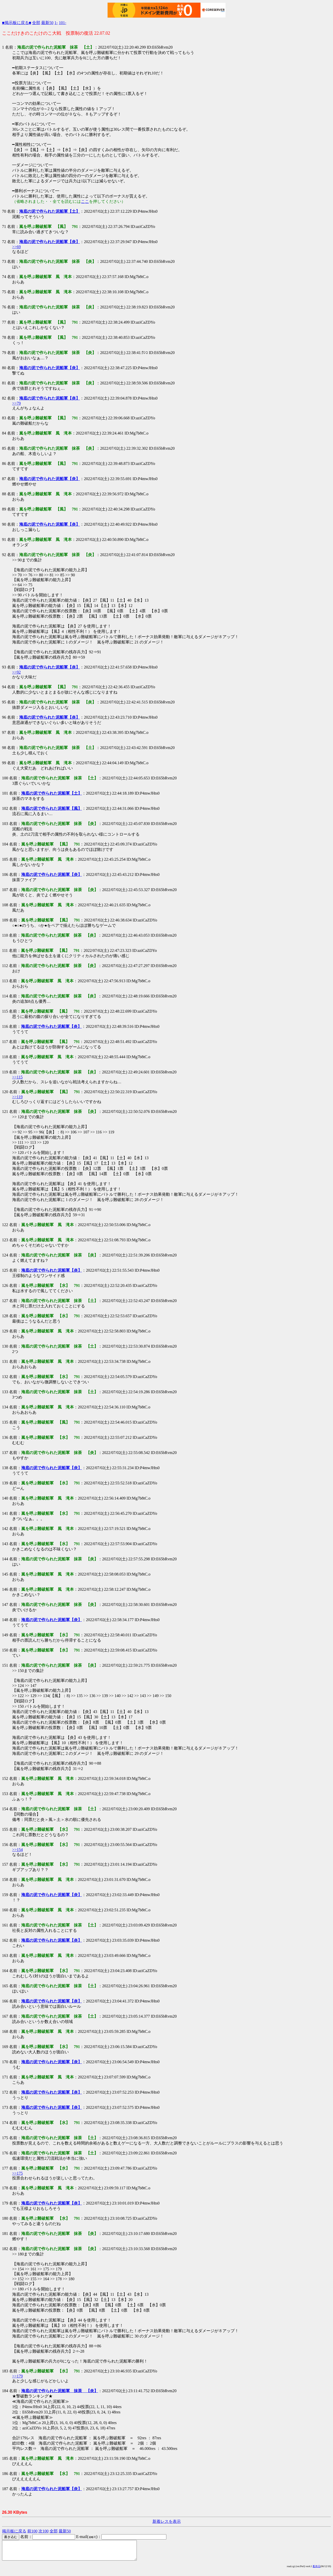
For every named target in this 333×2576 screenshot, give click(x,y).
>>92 (16, 672)
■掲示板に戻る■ (16, 23)
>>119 (17, 1097)
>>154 (17, 1849)
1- (56, 23)
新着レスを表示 (166, 2521)
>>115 (17, 1077)
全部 (36, 23)
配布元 (316, 2570)
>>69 (16, 247)
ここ (85, 201)
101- (62, 23)
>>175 (17, 2173)
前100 (32, 2531)
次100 (43, 2531)
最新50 (47, 23)
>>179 (17, 2376)
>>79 (16, 403)
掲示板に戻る (14, 2531)
